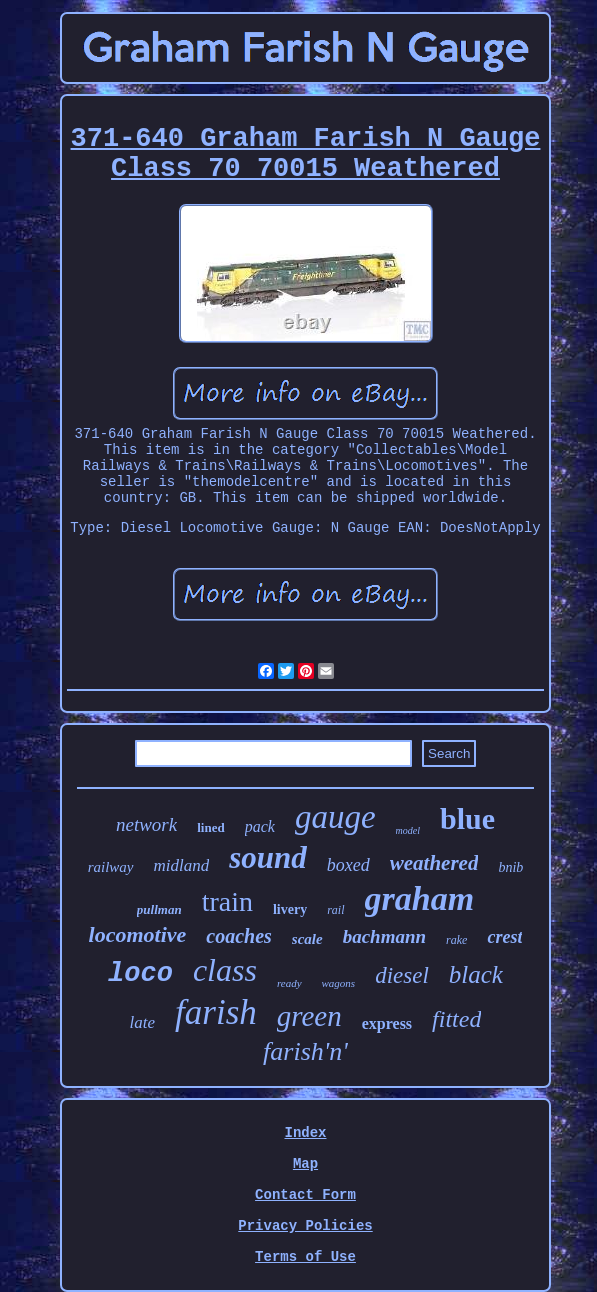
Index (305, 1133)
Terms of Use (305, 1257)
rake (456, 940)
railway (111, 867)
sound (268, 857)
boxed (348, 865)
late (143, 1022)
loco (140, 974)
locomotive (138, 934)
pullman (159, 909)
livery (290, 909)
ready (289, 983)
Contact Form (305, 1195)
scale (307, 939)
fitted (456, 1019)
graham (420, 898)
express (387, 1023)
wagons (339, 983)
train (227, 901)
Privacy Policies (305, 1226)
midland (182, 865)
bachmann (384, 936)
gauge (335, 817)
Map (305, 1164)
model (408, 830)
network (146, 824)
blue (467, 818)
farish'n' (305, 1051)
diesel (402, 975)
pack (260, 826)
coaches (239, 936)
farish (216, 1012)
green (309, 1016)
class (225, 970)
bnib (510, 867)
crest (504, 937)
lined (210, 827)
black (476, 974)
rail (335, 910)
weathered (434, 863)
